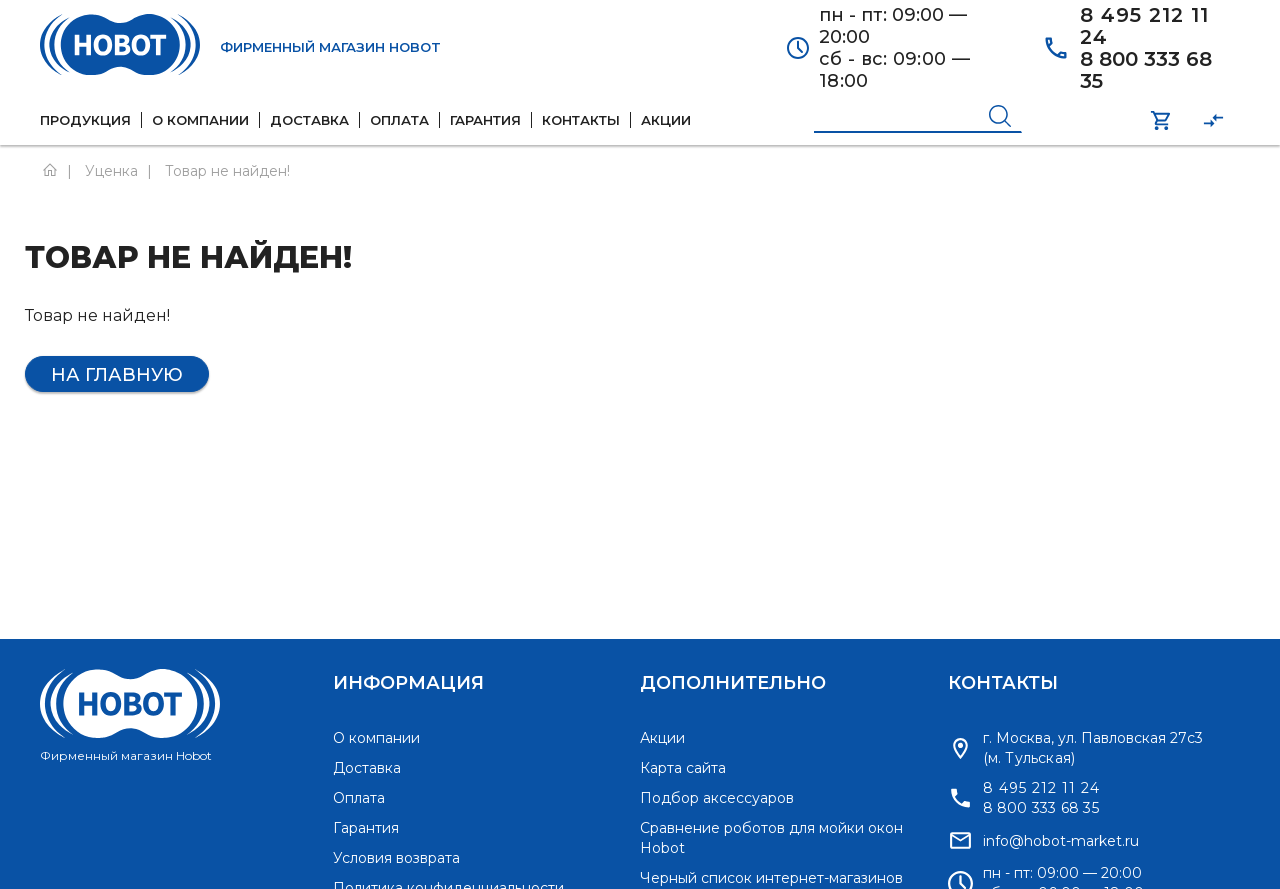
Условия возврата (396, 858)
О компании (376, 738)
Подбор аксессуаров (717, 798)
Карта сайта (683, 768)
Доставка (367, 768)
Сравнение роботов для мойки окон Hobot (771, 838)
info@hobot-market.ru (1061, 841)
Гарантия (366, 828)
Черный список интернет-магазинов (771, 878)
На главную (117, 375)
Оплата (359, 798)
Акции (662, 738)
